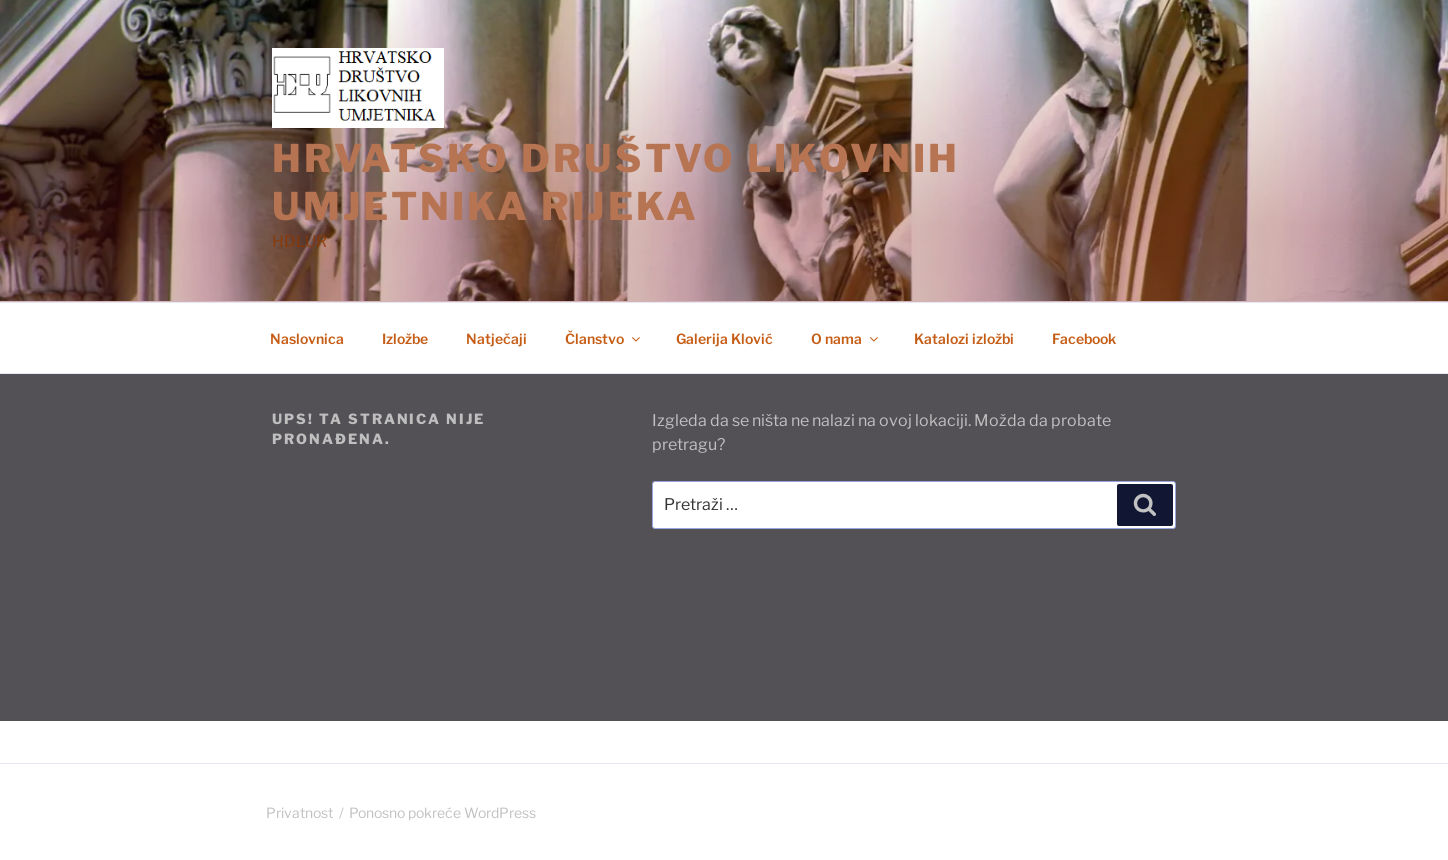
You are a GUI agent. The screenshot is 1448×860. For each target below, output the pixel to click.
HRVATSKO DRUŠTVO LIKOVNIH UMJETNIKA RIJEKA (616, 182)
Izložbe (405, 338)
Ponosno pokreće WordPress (442, 812)
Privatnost (299, 812)
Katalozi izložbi (964, 338)
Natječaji (496, 338)
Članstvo (604, 338)
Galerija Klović (724, 338)
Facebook (1084, 338)
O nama (846, 338)
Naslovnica (307, 338)
